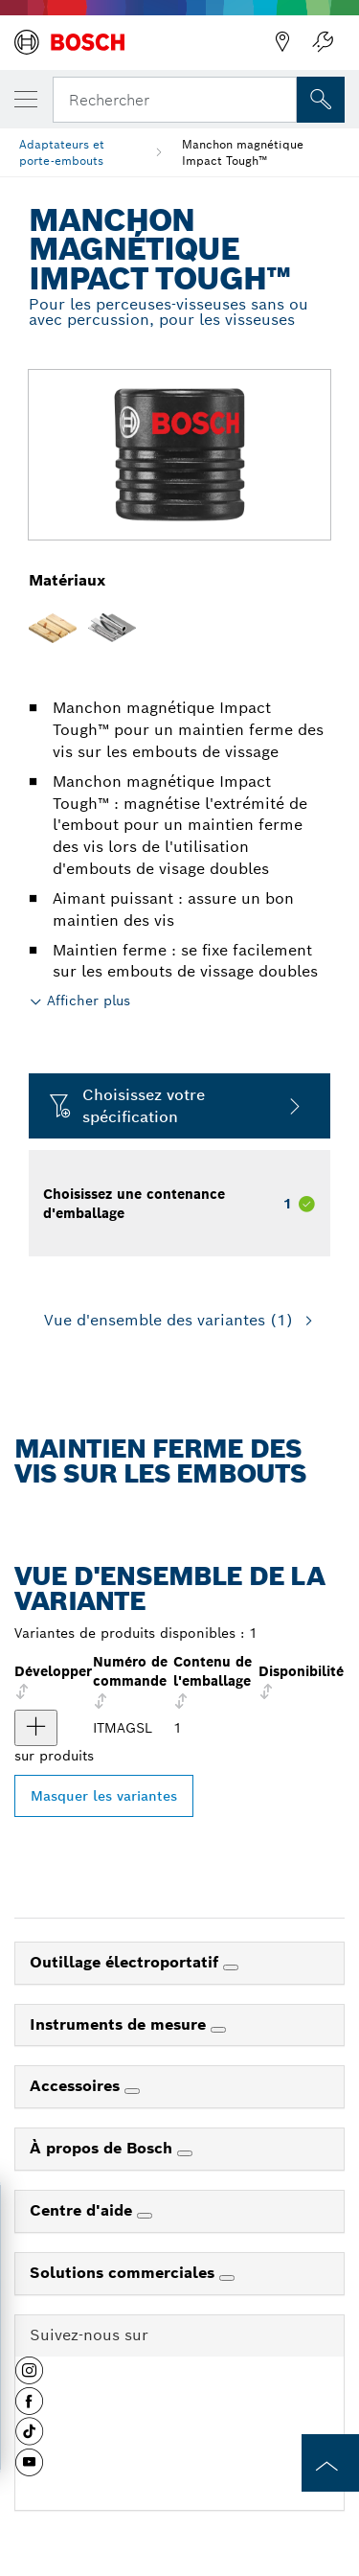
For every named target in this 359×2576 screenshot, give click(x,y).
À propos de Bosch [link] (103, 2148)
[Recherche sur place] (321, 100)
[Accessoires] (132, 2091)
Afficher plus (88, 1000)
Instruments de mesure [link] (120, 2024)
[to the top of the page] (330, 2463)
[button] (29, 2377)
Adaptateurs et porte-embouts (61, 152)
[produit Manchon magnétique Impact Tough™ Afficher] (35, 1728)
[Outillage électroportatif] (230, 1967)
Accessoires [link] (77, 2086)
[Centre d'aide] (144, 2216)
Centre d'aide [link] (83, 2210)
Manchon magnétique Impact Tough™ (242, 152)
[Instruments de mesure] (218, 2030)
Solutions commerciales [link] (124, 2273)
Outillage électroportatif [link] (126, 1962)
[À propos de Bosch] (184, 2153)
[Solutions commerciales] (227, 2278)
